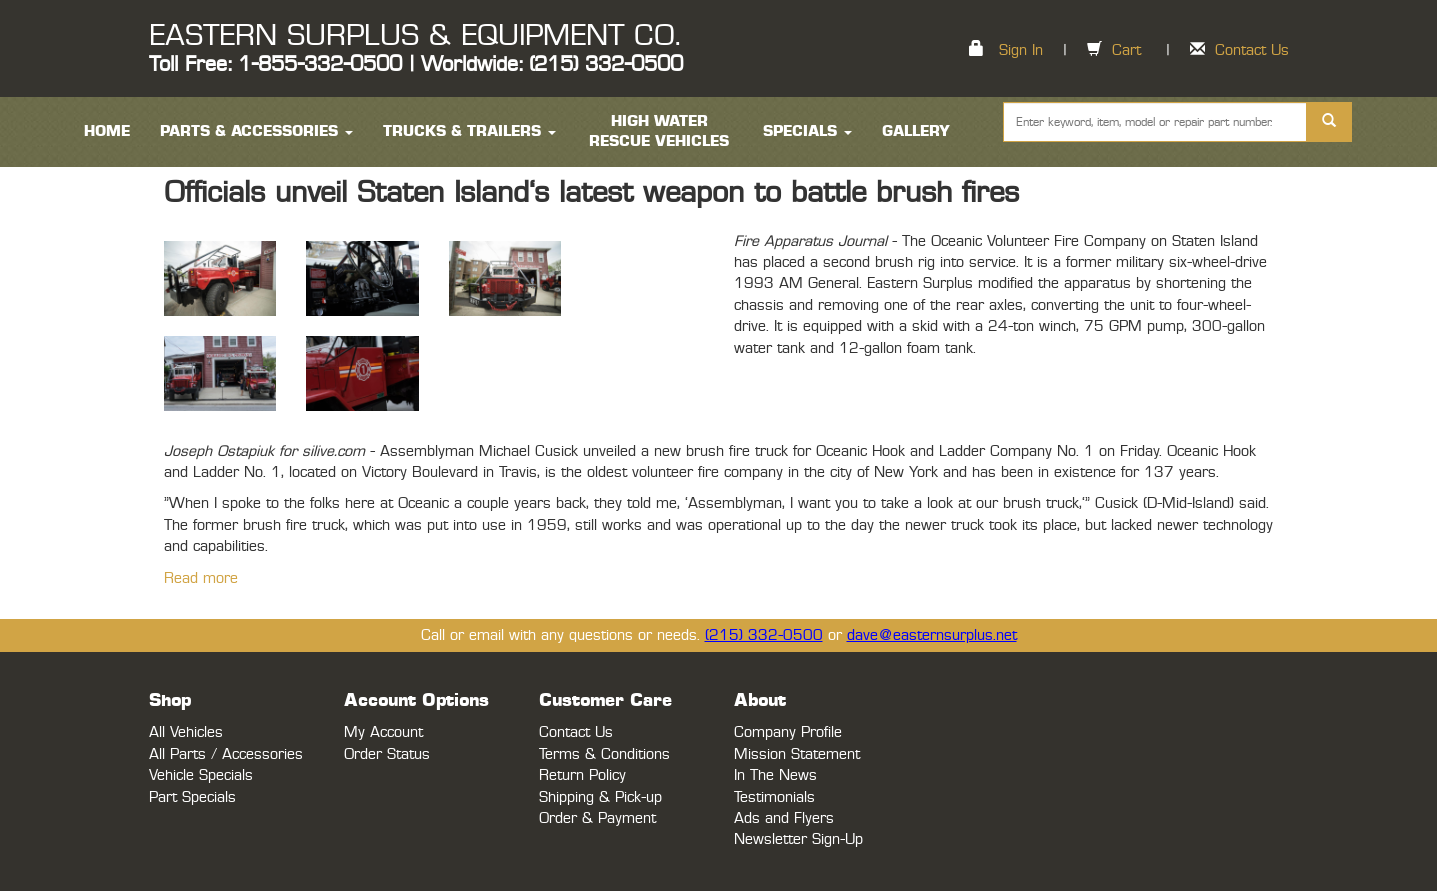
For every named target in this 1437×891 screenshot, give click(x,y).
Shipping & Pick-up (600, 797)
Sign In (1021, 50)
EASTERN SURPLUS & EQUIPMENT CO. (414, 36)
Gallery (916, 131)
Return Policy (582, 775)
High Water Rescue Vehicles (659, 131)
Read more (201, 578)
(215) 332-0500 (764, 635)
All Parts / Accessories (226, 754)
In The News (775, 775)
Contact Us (1252, 50)
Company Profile (788, 732)
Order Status (387, 754)
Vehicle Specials (201, 775)
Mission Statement (797, 754)
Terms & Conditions (604, 754)
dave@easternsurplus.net (932, 635)
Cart (1126, 50)
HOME (107, 131)
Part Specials (192, 797)
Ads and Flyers (784, 818)
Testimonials (774, 797)
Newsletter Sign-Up (798, 839)
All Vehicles (186, 732)
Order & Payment (597, 818)
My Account (383, 732)
